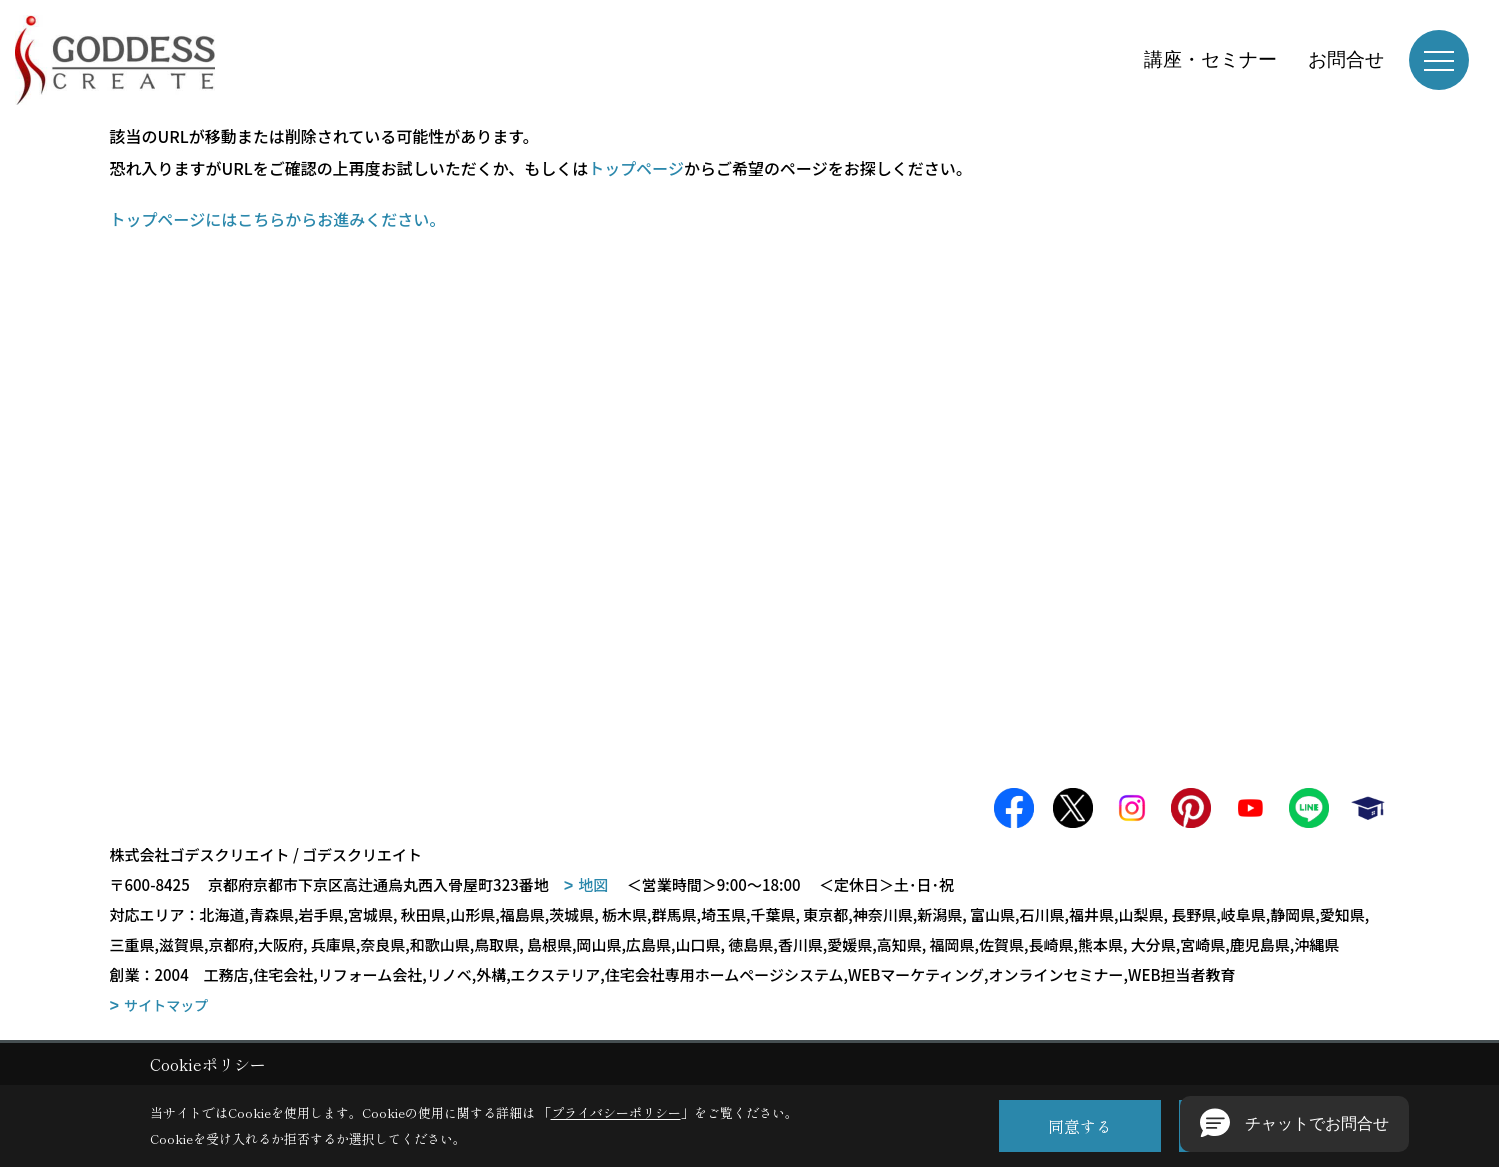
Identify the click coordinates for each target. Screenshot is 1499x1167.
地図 (593, 884)
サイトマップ (166, 1005)
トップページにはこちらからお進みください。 (278, 219)
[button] (1294, 1124)
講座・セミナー (1210, 59)
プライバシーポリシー (616, 1112)
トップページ (636, 168)
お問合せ (1346, 59)
